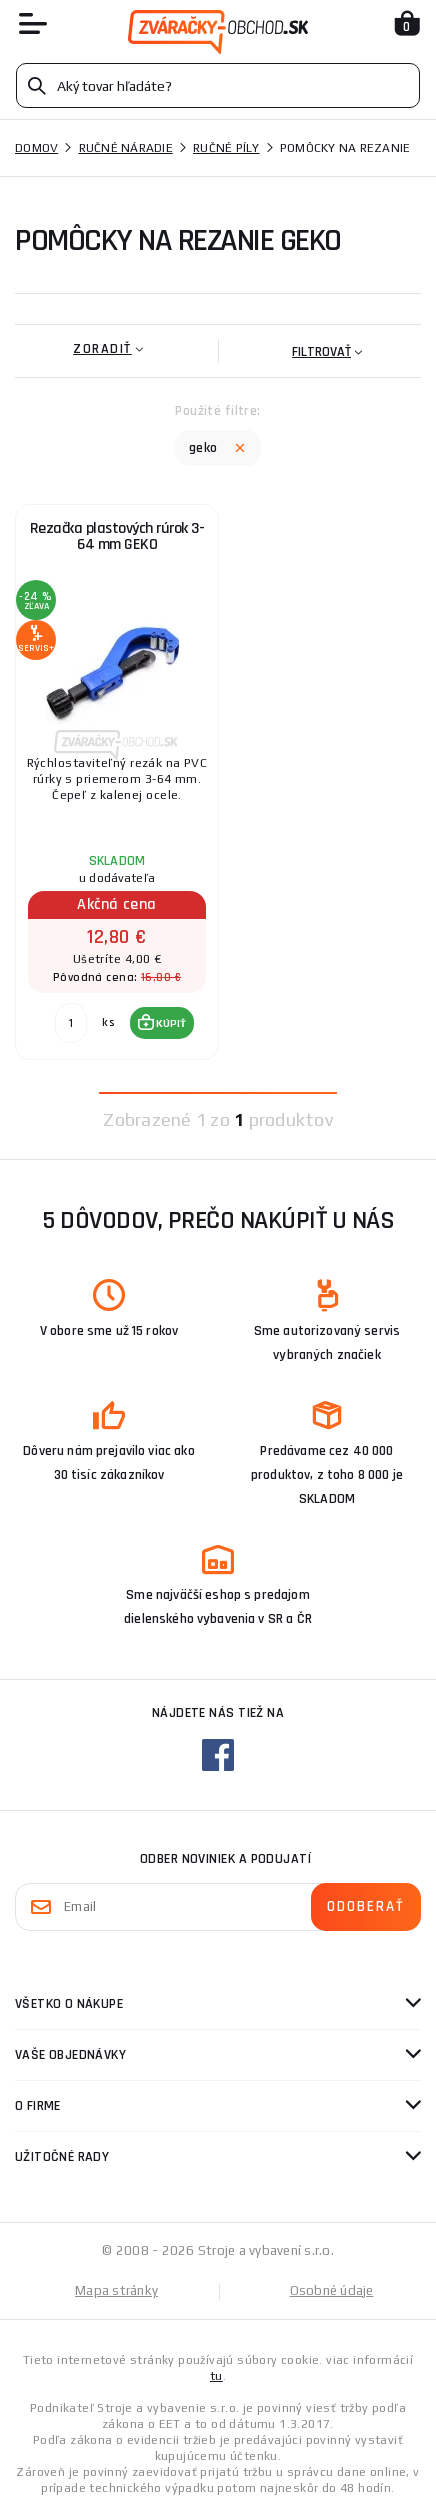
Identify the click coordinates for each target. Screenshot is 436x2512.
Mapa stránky (116, 2290)
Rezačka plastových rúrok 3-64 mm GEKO (117, 536)
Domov (36, 148)
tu (216, 2376)
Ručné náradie (126, 148)
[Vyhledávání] (218, 85)
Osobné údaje (332, 2290)
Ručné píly (226, 148)
